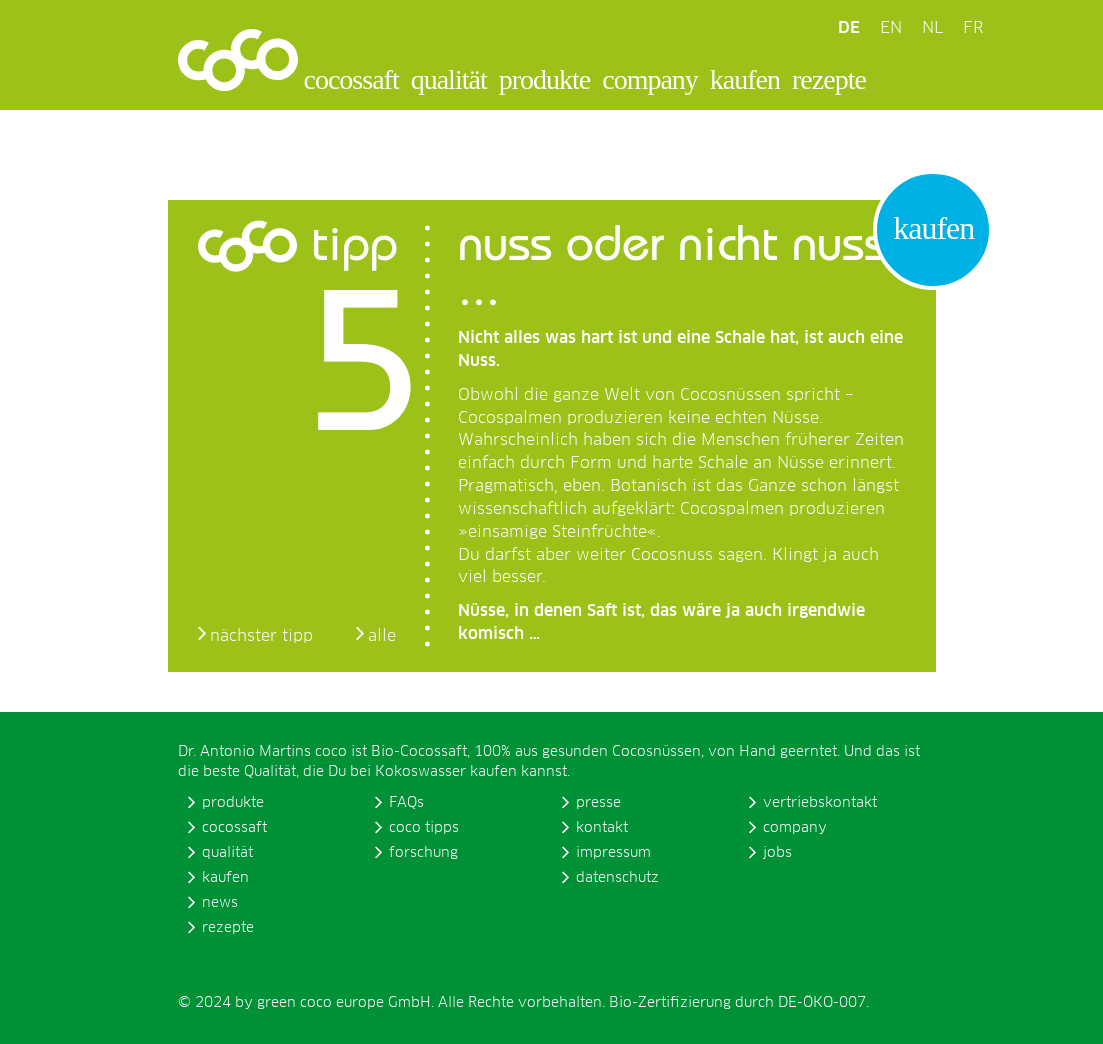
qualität (449, 79)
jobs (777, 853)
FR (973, 28)
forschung (423, 853)
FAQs (406, 803)
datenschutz (617, 878)
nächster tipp (261, 636)
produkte (545, 79)
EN (891, 28)
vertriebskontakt (820, 803)
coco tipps (424, 828)
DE (849, 28)
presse (598, 803)
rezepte (829, 79)
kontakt (602, 828)
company (650, 79)
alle (382, 636)
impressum (613, 853)
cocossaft (351, 79)
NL (932, 28)
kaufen (745, 79)
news (220, 903)
